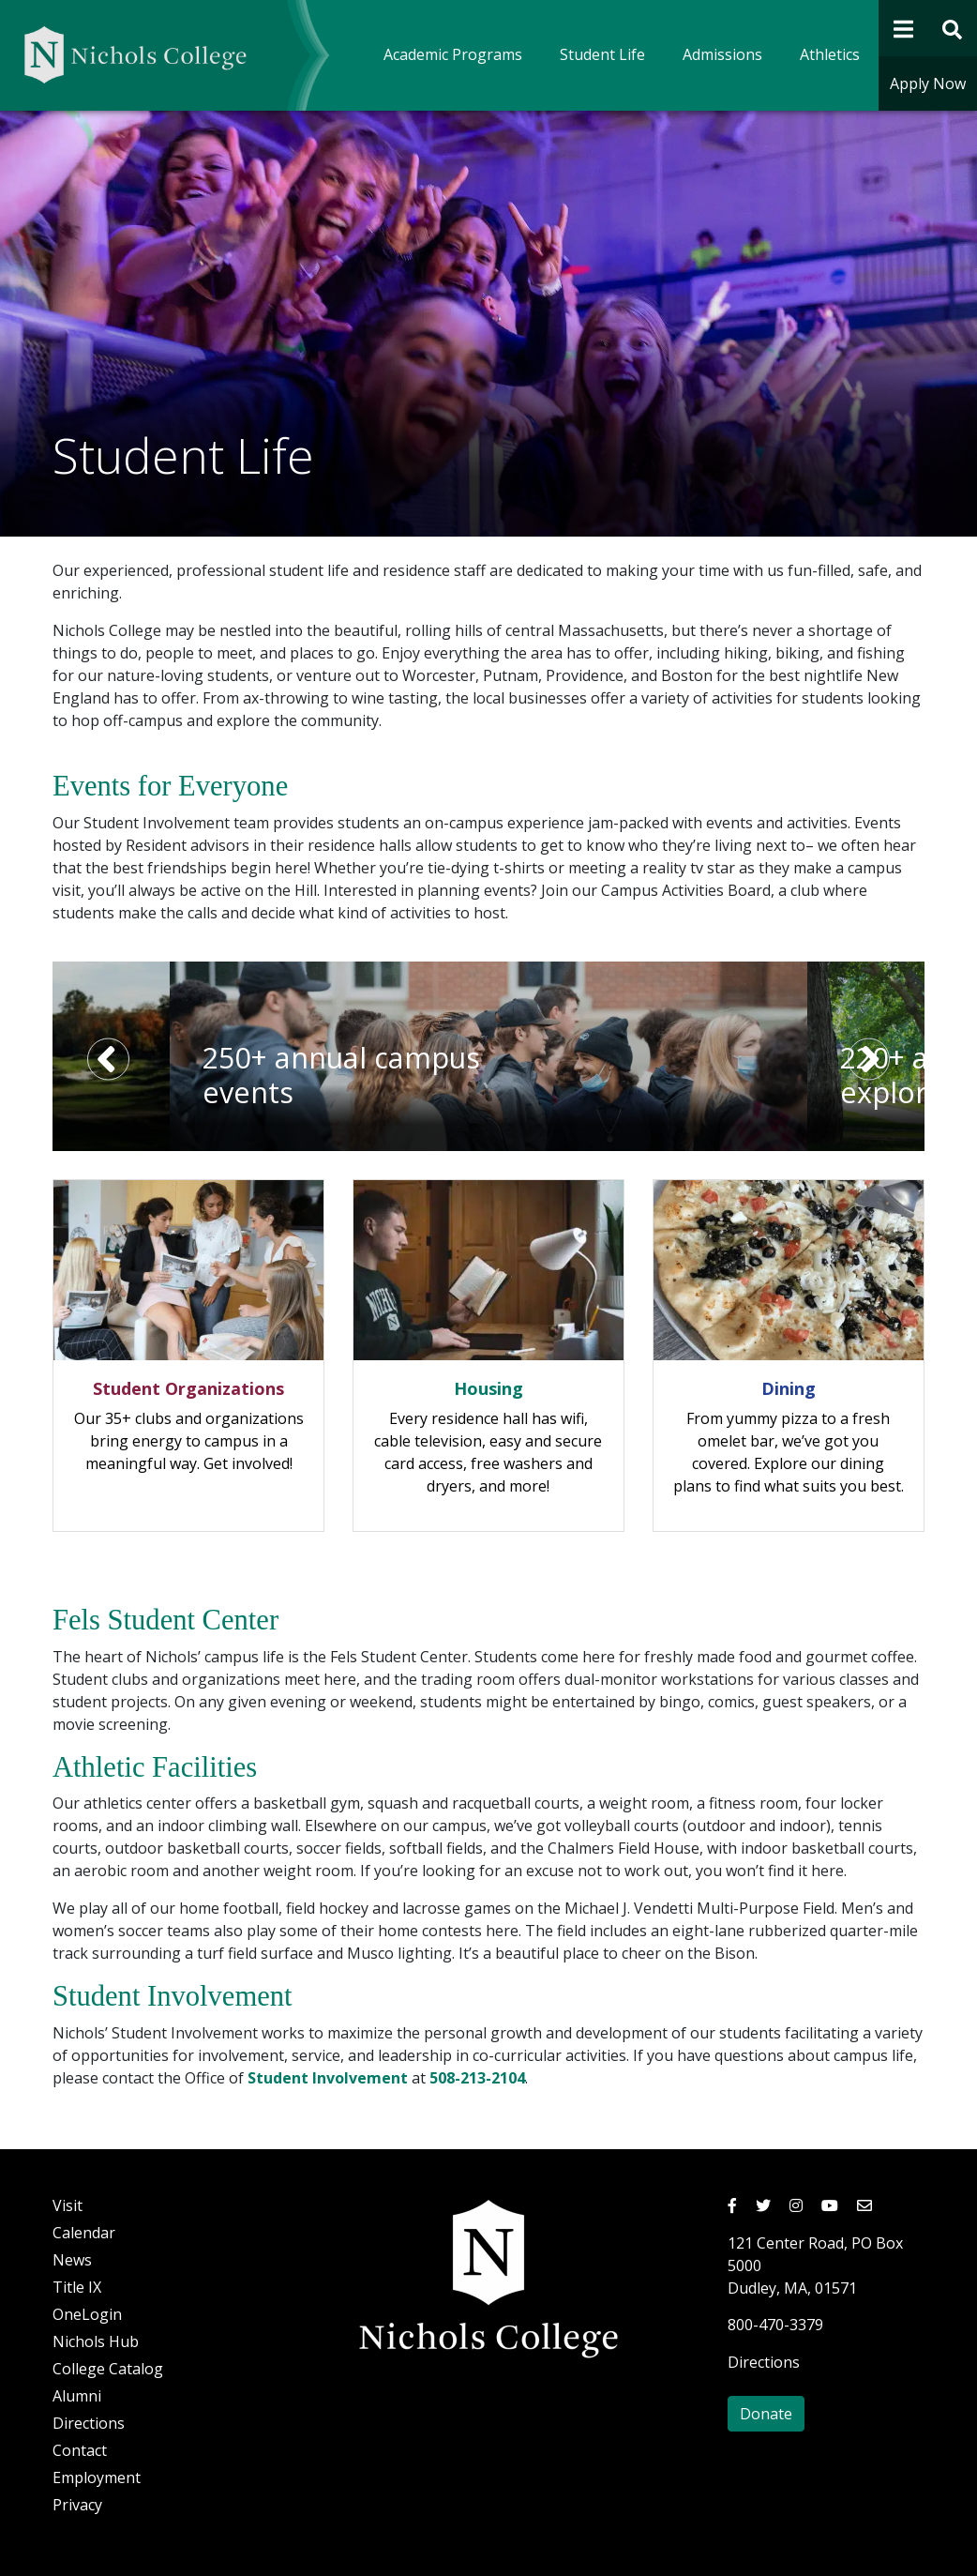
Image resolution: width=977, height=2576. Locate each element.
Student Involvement (328, 2078)
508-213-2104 (477, 2078)
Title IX (77, 2287)
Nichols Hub (96, 2341)
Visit (68, 2205)
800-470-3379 (775, 2324)
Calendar (84, 2232)
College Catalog (108, 2368)
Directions (89, 2423)
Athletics (830, 54)
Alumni (77, 2396)
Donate (766, 2413)
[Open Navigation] (903, 28)
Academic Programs (452, 54)
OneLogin (87, 2314)
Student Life (602, 54)
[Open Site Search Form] (953, 28)
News (72, 2260)
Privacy (77, 2504)
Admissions (722, 54)
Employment (97, 2477)
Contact (80, 2450)
